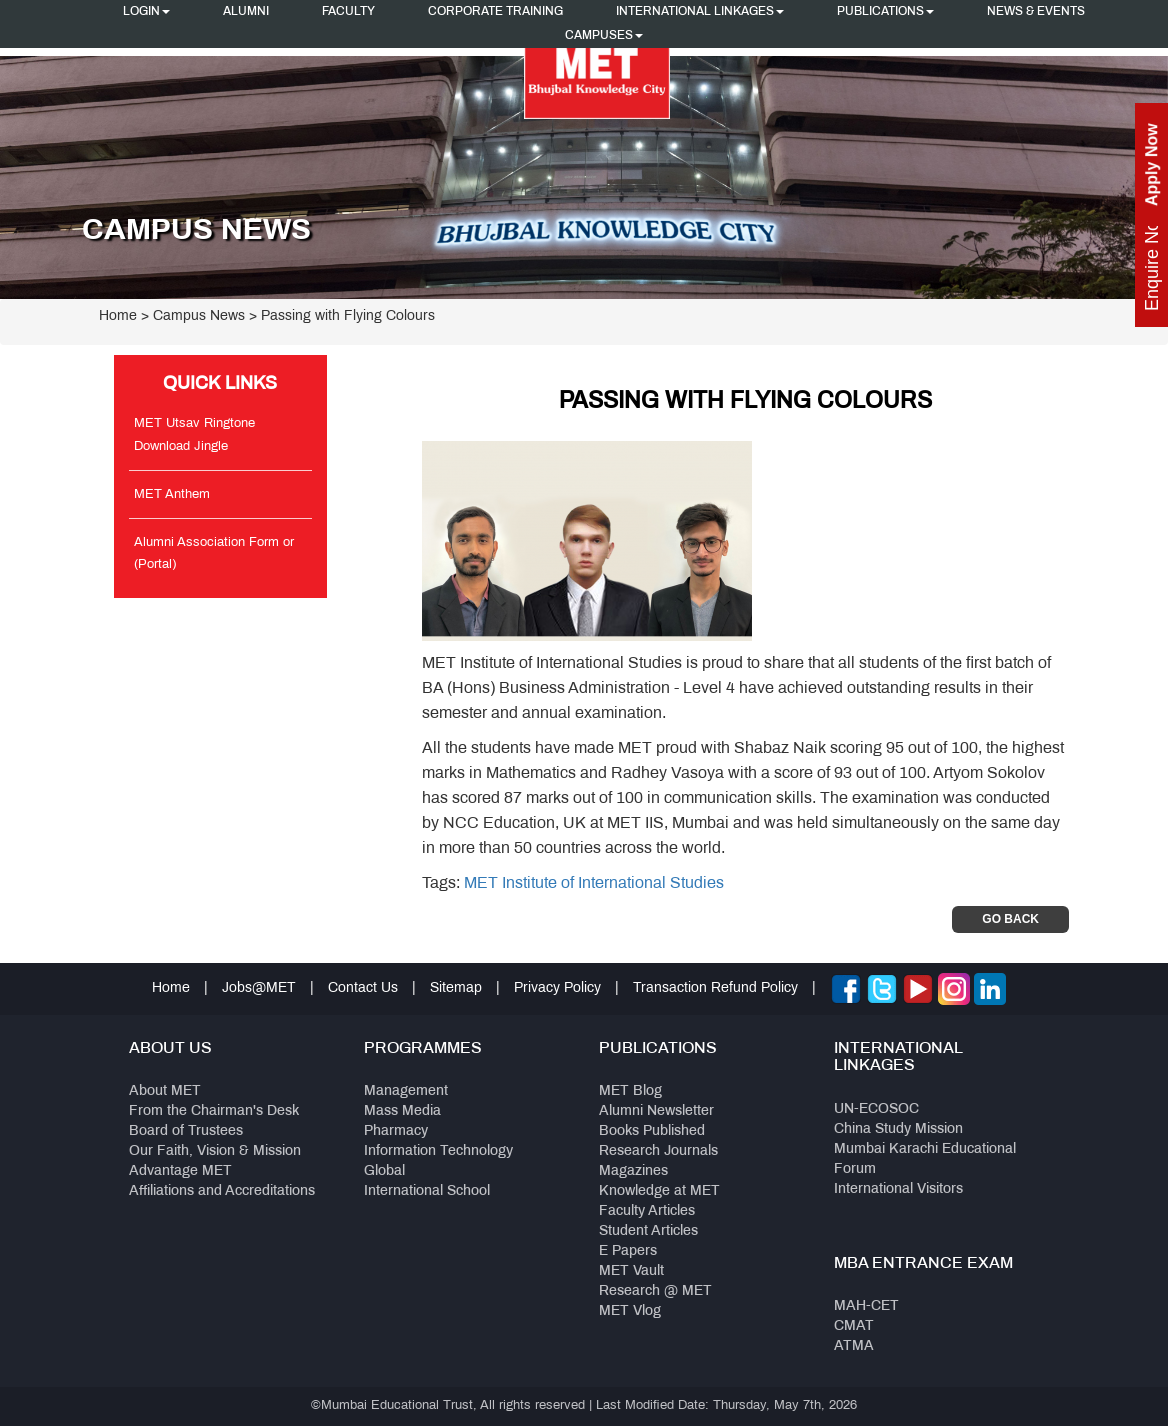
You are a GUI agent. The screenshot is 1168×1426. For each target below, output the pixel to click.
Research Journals (658, 1151)
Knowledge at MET (659, 1191)
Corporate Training (495, 12)
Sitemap (456, 988)
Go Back (1010, 919)
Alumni (246, 12)
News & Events (1036, 12)
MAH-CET (866, 1306)
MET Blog (630, 1091)
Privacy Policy (557, 988)
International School (427, 1191)
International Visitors (898, 1189)
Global (384, 1171)
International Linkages (700, 12)
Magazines (633, 1171)
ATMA (854, 1346)
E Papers (628, 1251)
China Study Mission (898, 1129)
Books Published (652, 1131)
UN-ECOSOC (876, 1109)
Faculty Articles (647, 1211)
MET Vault (631, 1271)
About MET (165, 1091)
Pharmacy (396, 1131)
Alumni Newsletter (656, 1111)
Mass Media (402, 1111)
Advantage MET (180, 1171)
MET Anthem (172, 495)
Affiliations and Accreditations (222, 1191)
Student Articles (648, 1231)
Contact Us (363, 988)
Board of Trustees (186, 1131)
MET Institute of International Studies (594, 883)
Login (146, 12)
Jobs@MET (259, 988)
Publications (885, 12)
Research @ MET (655, 1291)
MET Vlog (630, 1311)
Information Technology (438, 1151)
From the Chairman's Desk (214, 1111)
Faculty (348, 12)
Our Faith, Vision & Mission (215, 1151)
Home (118, 316)
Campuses (604, 36)
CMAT (854, 1326)
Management (406, 1091)
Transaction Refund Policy (715, 988)
